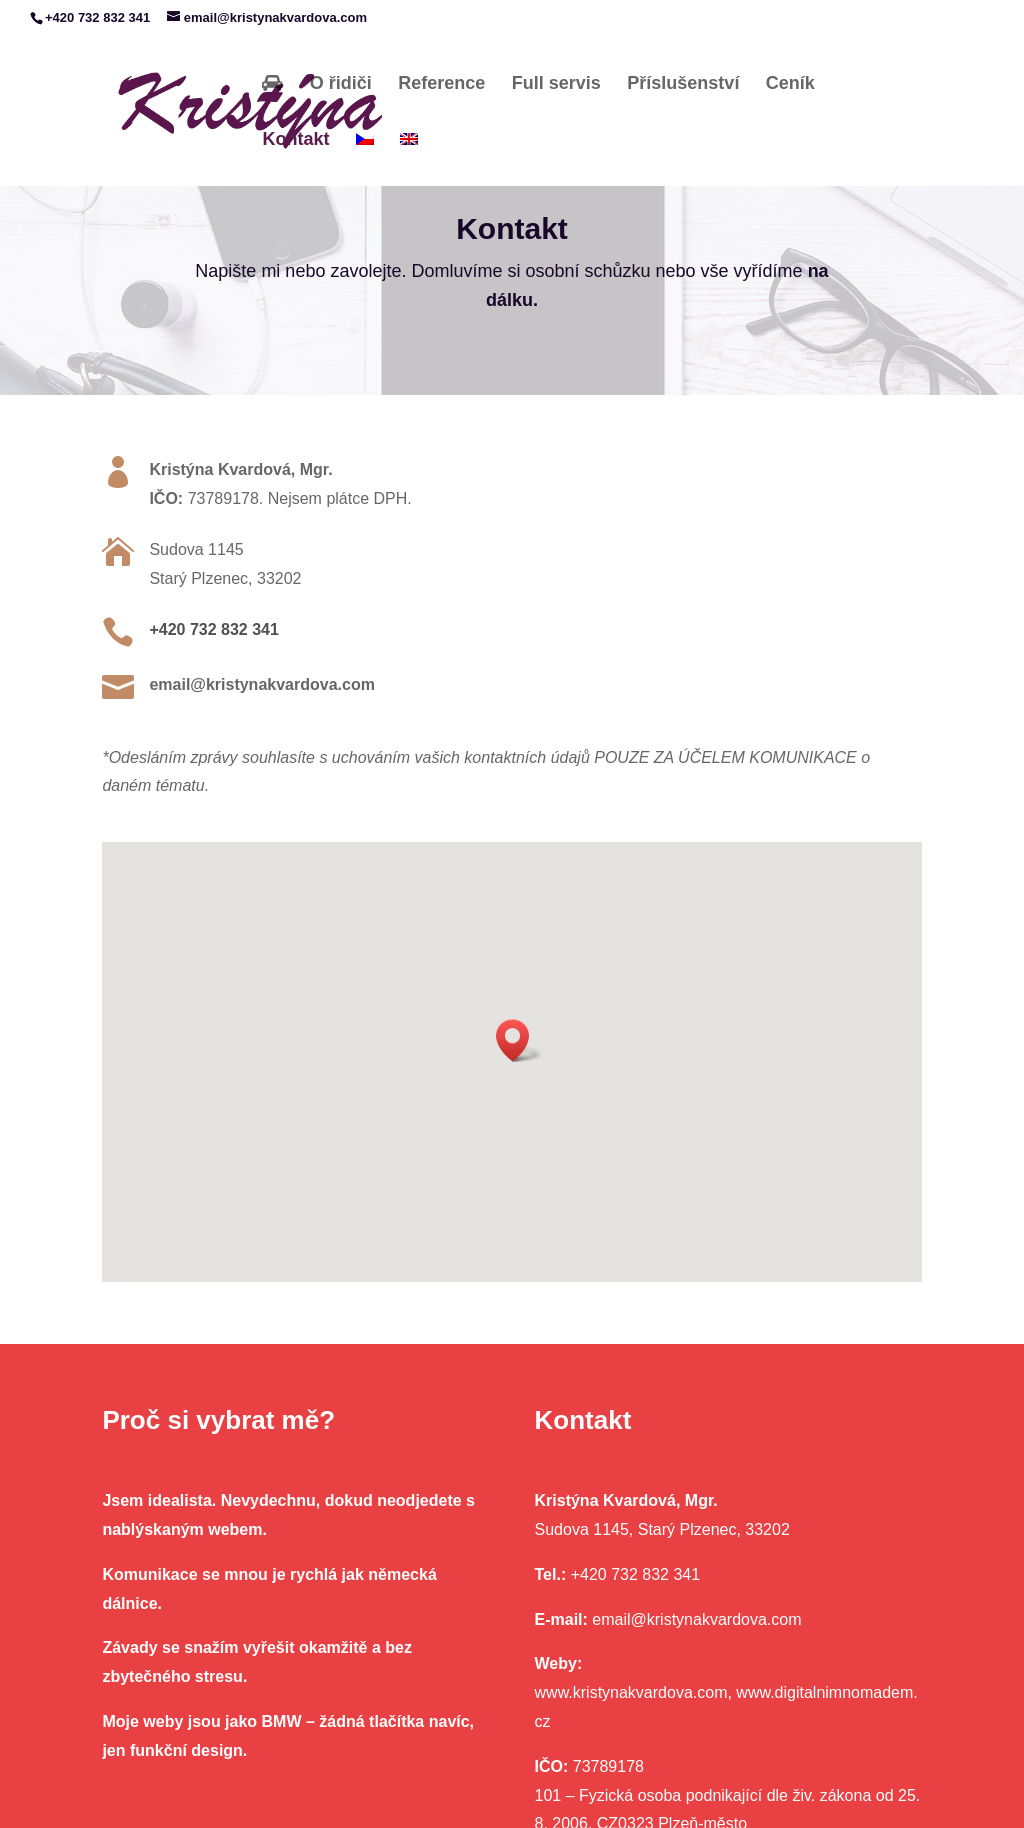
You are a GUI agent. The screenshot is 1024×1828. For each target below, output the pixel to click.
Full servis (556, 83)
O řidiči (341, 83)
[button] (519, 1040)
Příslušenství (683, 83)
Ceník (790, 83)
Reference (441, 83)
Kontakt (295, 139)
